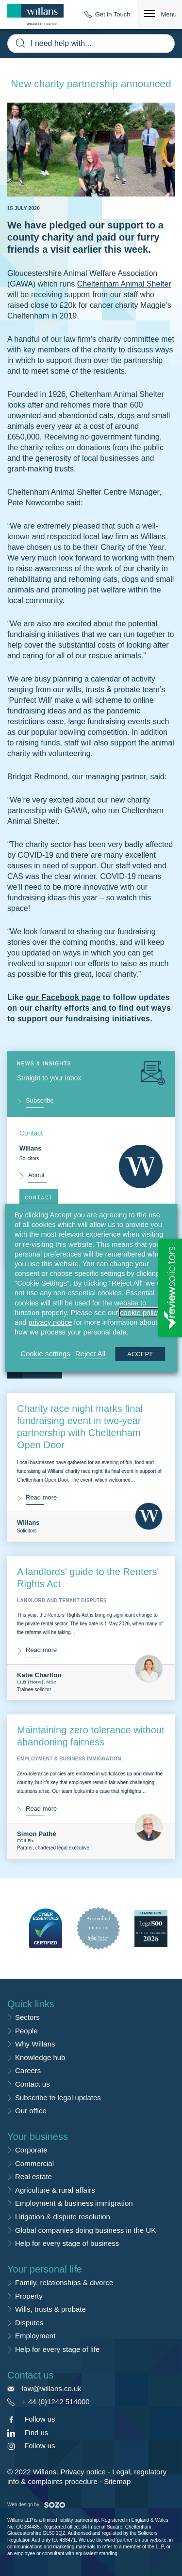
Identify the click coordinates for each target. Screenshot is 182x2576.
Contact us (32, 2084)
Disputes (29, 2322)
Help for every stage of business (67, 2243)
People (26, 2031)
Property (29, 2296)
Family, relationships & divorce (64, 2282)
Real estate (33, 2176)
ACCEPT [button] (140, 1354)
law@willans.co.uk (52, 2388)
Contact (38, 1197)
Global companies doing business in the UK (85, 2230)
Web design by (36, 2504)
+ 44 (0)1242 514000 (56, 2401)
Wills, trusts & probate (50, 2309)
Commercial (34, 2163)
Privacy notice (82, 2472)
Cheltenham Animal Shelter (124, 284)
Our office (31, 2110)
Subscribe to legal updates (58, 2097)
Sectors (27, 2017)
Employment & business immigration (74, 2203)
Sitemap (117, 2481)
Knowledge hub (40, 2057)
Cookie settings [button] (45, 1353)
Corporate (31, 2150)
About (36, 1175)
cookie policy (140, 1313)
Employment (35, 2336)
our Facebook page (63, 997)
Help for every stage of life (57, 2349)
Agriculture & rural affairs (55, 2190)
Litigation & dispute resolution (62, 2216)
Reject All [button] (90, 1353)
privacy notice (50, 1322)
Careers (28, 2070)
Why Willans (35, 2044)
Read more (41, 1497)
